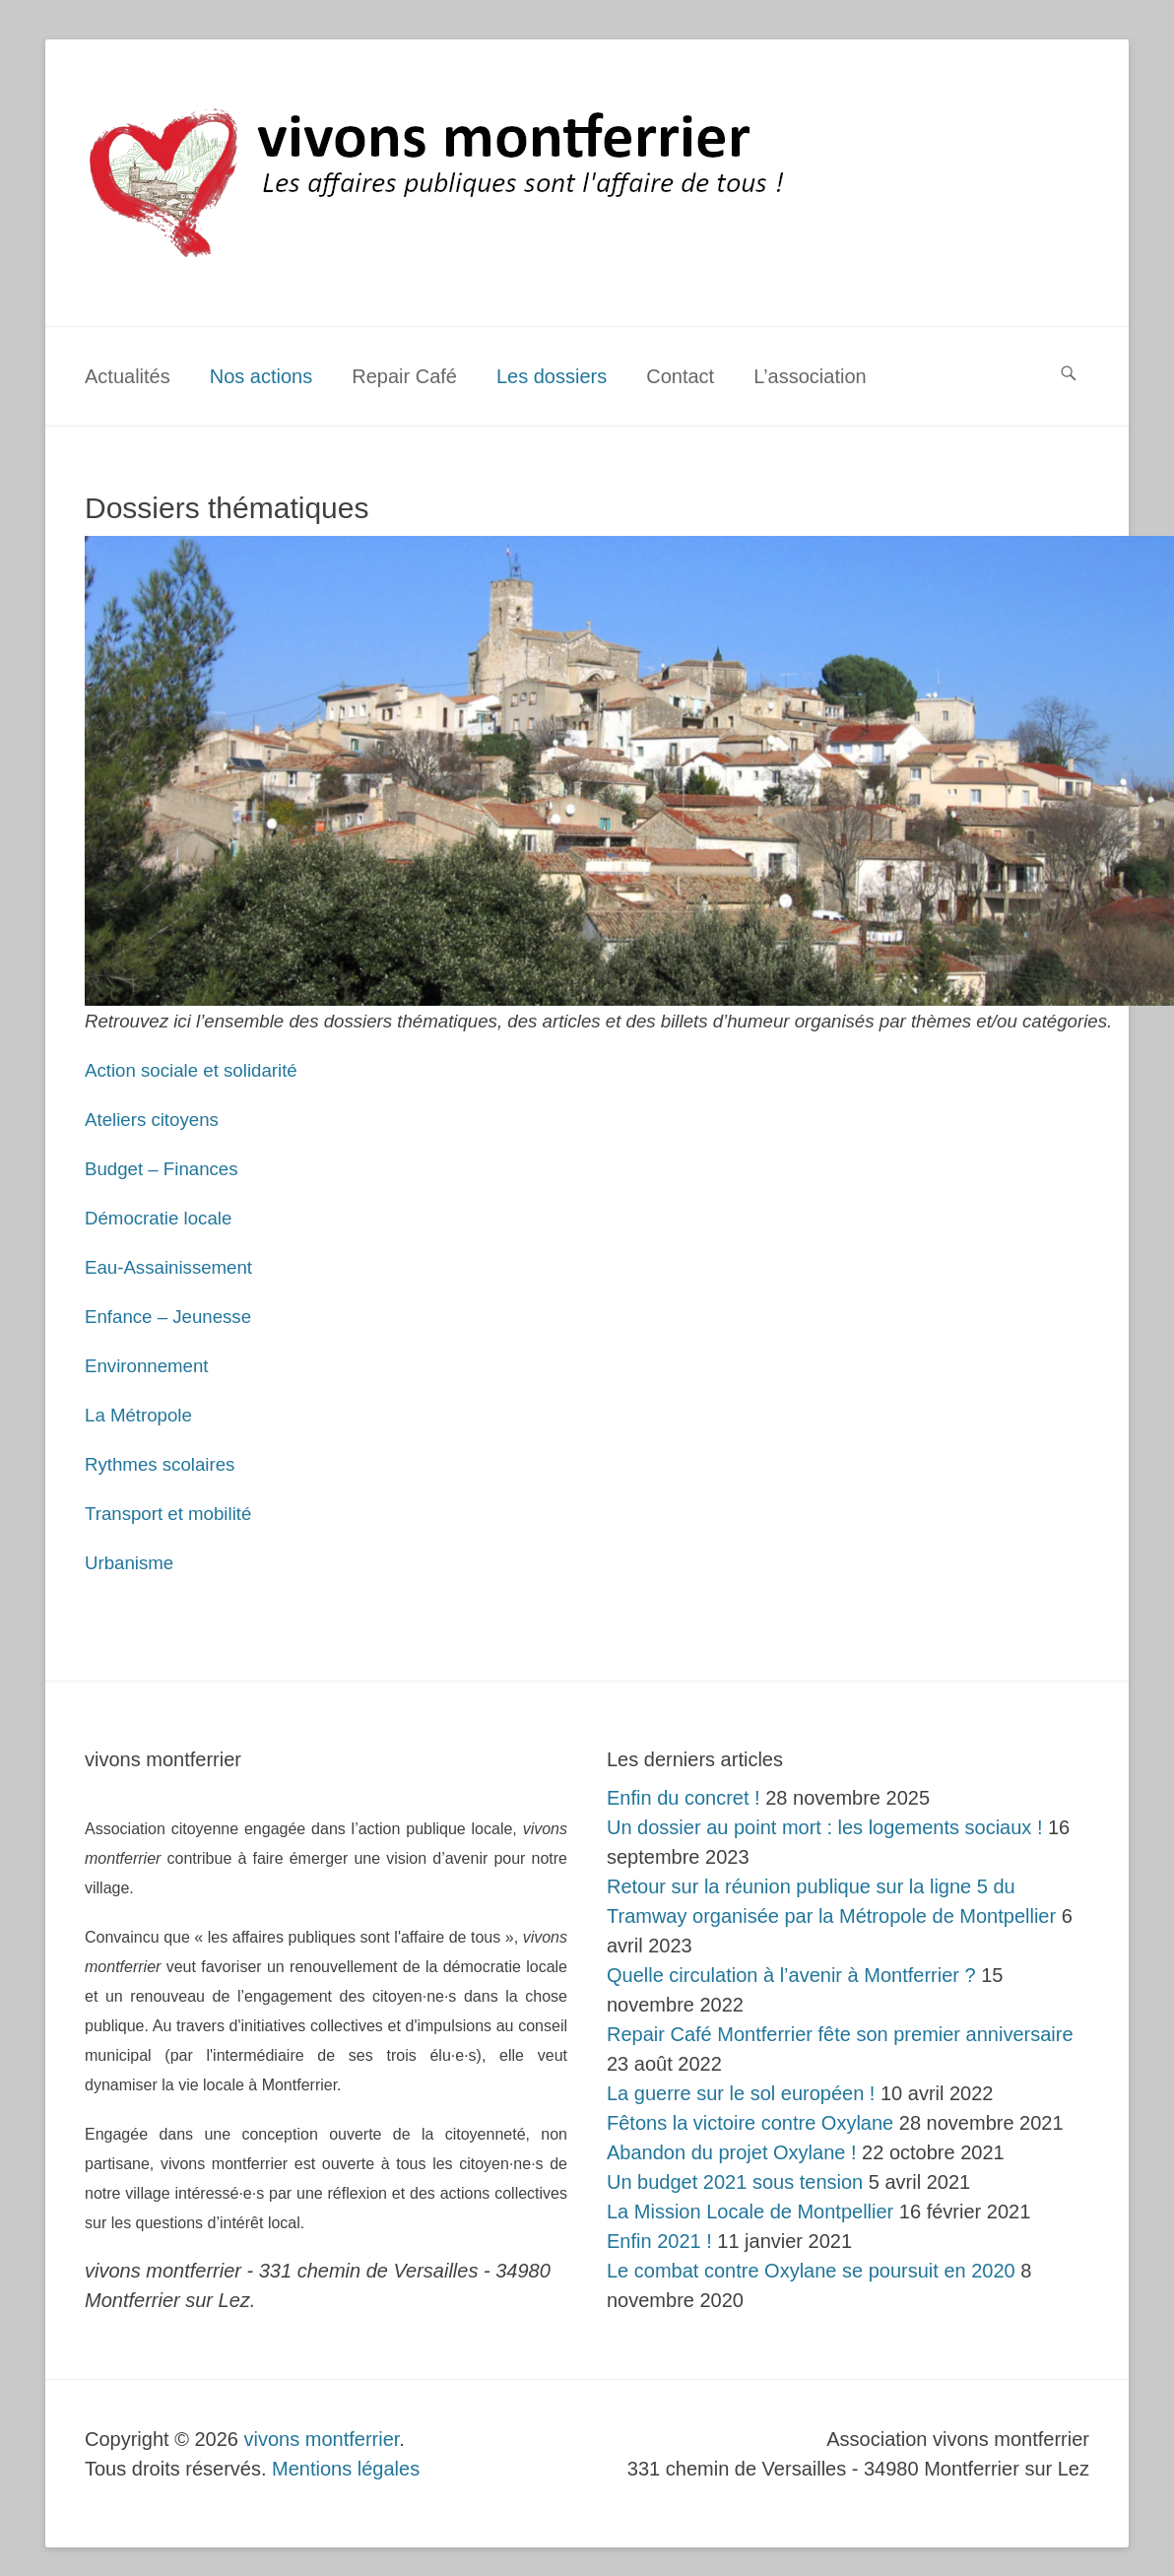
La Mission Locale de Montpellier (750, 2211)
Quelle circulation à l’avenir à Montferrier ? (791, 1975)
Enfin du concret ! (683, 1798)
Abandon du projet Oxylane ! (732, 2152)
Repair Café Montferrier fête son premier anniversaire (840, 2034)
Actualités (127, 376)
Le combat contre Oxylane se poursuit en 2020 (811, 2270)
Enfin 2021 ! (659, 2241)
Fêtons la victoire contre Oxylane (750, 2123)
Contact (680, 376)
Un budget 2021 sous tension (735, 2182)
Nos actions (261, 376)
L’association (810, 376)
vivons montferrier (322, 2439)
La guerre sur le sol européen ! (741, 2093)
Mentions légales (346, 2468)
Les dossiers (551, 376)
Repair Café (404, 376)
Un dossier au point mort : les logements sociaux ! (824, 1827)
